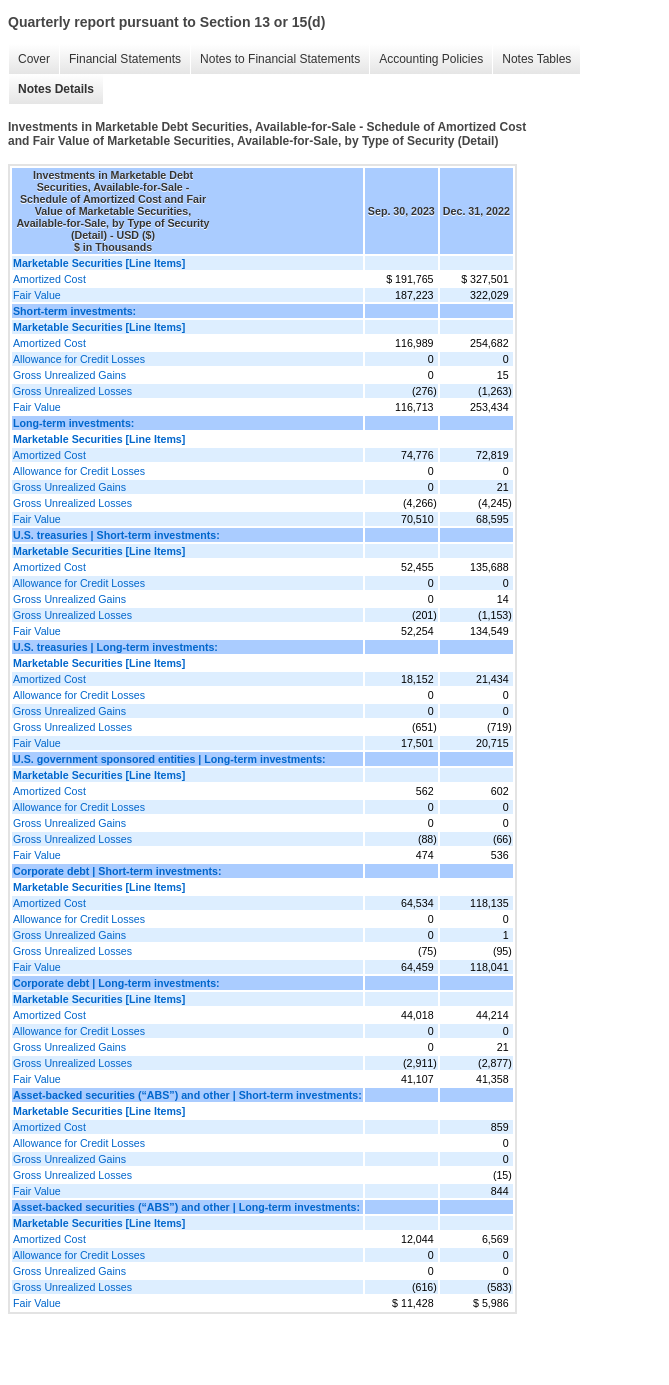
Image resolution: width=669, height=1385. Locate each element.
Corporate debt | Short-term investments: (117, 871)
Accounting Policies (431, 59)
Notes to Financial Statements (280, 59)
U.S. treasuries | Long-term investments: (115, 647)
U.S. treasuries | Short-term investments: (116, 535)
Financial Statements (125, 59)
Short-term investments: (74, 311)
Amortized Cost (49, 279)
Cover (34, 59)
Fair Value (37, 295)
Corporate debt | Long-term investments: (116, 983)
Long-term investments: (73, 423)
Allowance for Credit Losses (79, 359)
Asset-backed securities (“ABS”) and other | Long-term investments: (186, 1207)
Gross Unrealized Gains (69, 375)
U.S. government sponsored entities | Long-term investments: (169, 759)
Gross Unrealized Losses (72, 391)
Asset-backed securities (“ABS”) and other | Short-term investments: (187, 1095)
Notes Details (56, 89)
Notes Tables (536, 59)
